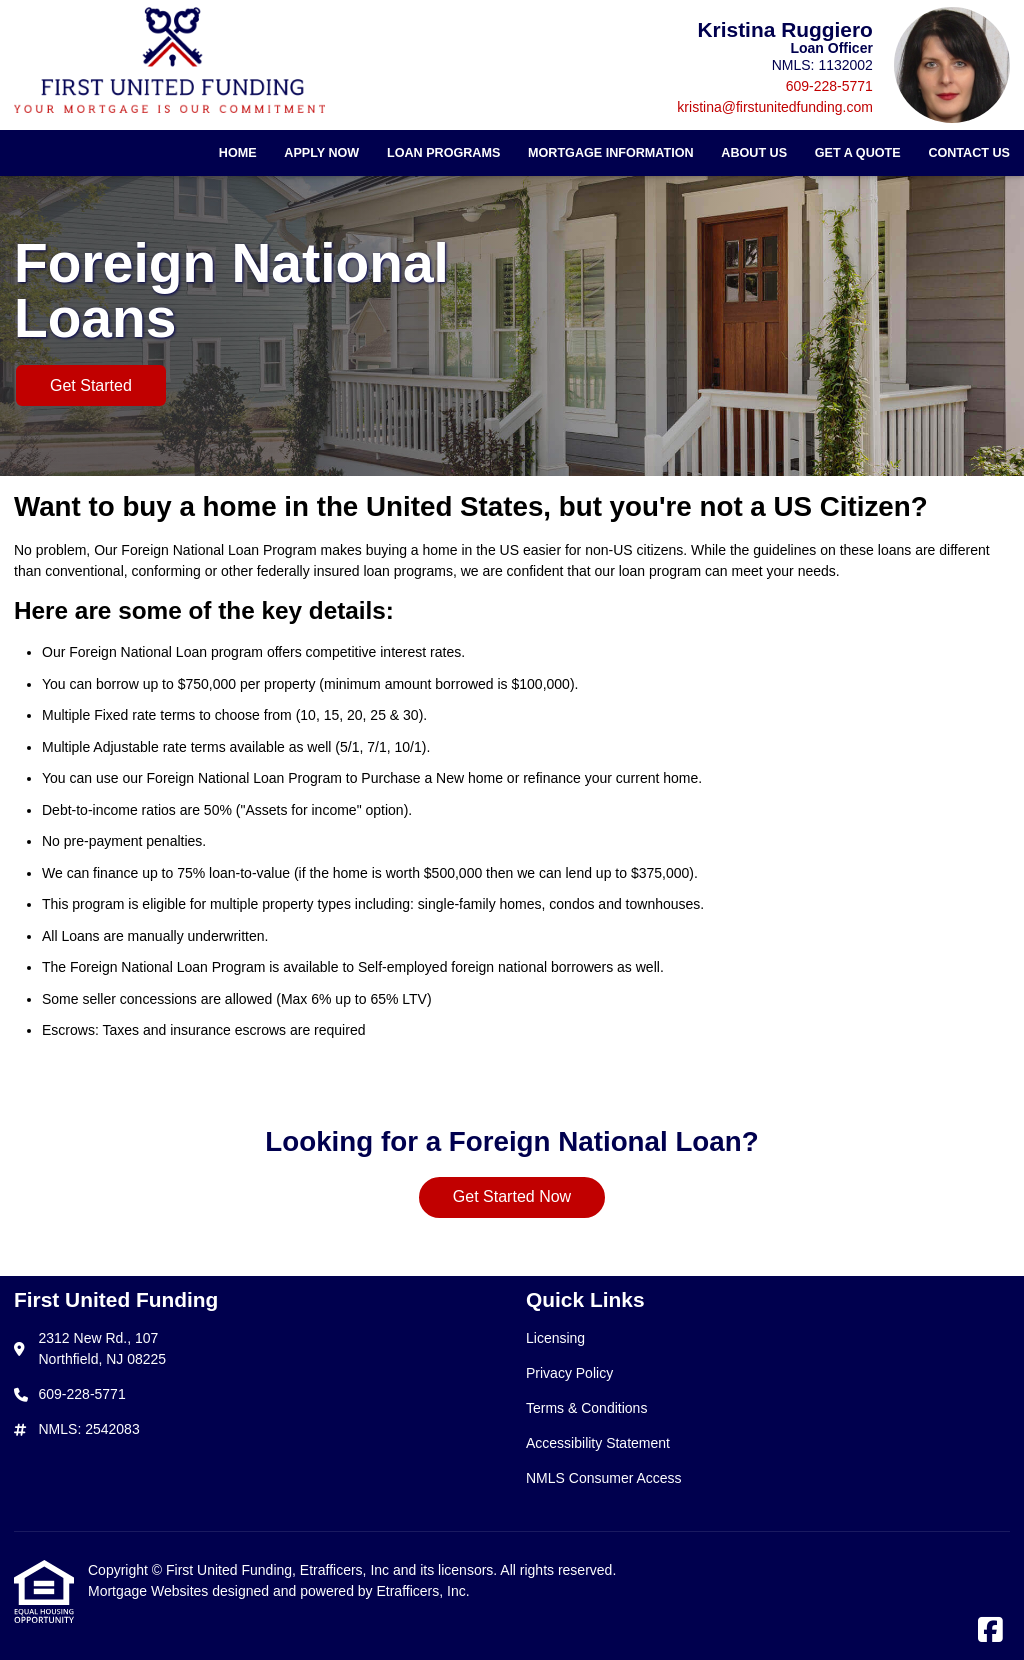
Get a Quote (858, 153)
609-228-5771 (829, 86)
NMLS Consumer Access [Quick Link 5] (604, 1478)
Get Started (91, 385)
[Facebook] (990, 1631)
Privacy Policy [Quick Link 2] (569, 1373)
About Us (754, 153)
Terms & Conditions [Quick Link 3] (586, 1408)
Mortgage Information (611, 153)
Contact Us (969, 153)
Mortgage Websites (150, 1591)
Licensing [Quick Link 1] (555, 1338)
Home (238, 153)
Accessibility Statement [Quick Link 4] (598, 1443)
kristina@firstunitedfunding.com (775, 107)
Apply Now (321, 153)
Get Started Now (512, 1196)
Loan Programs (443, 153)
